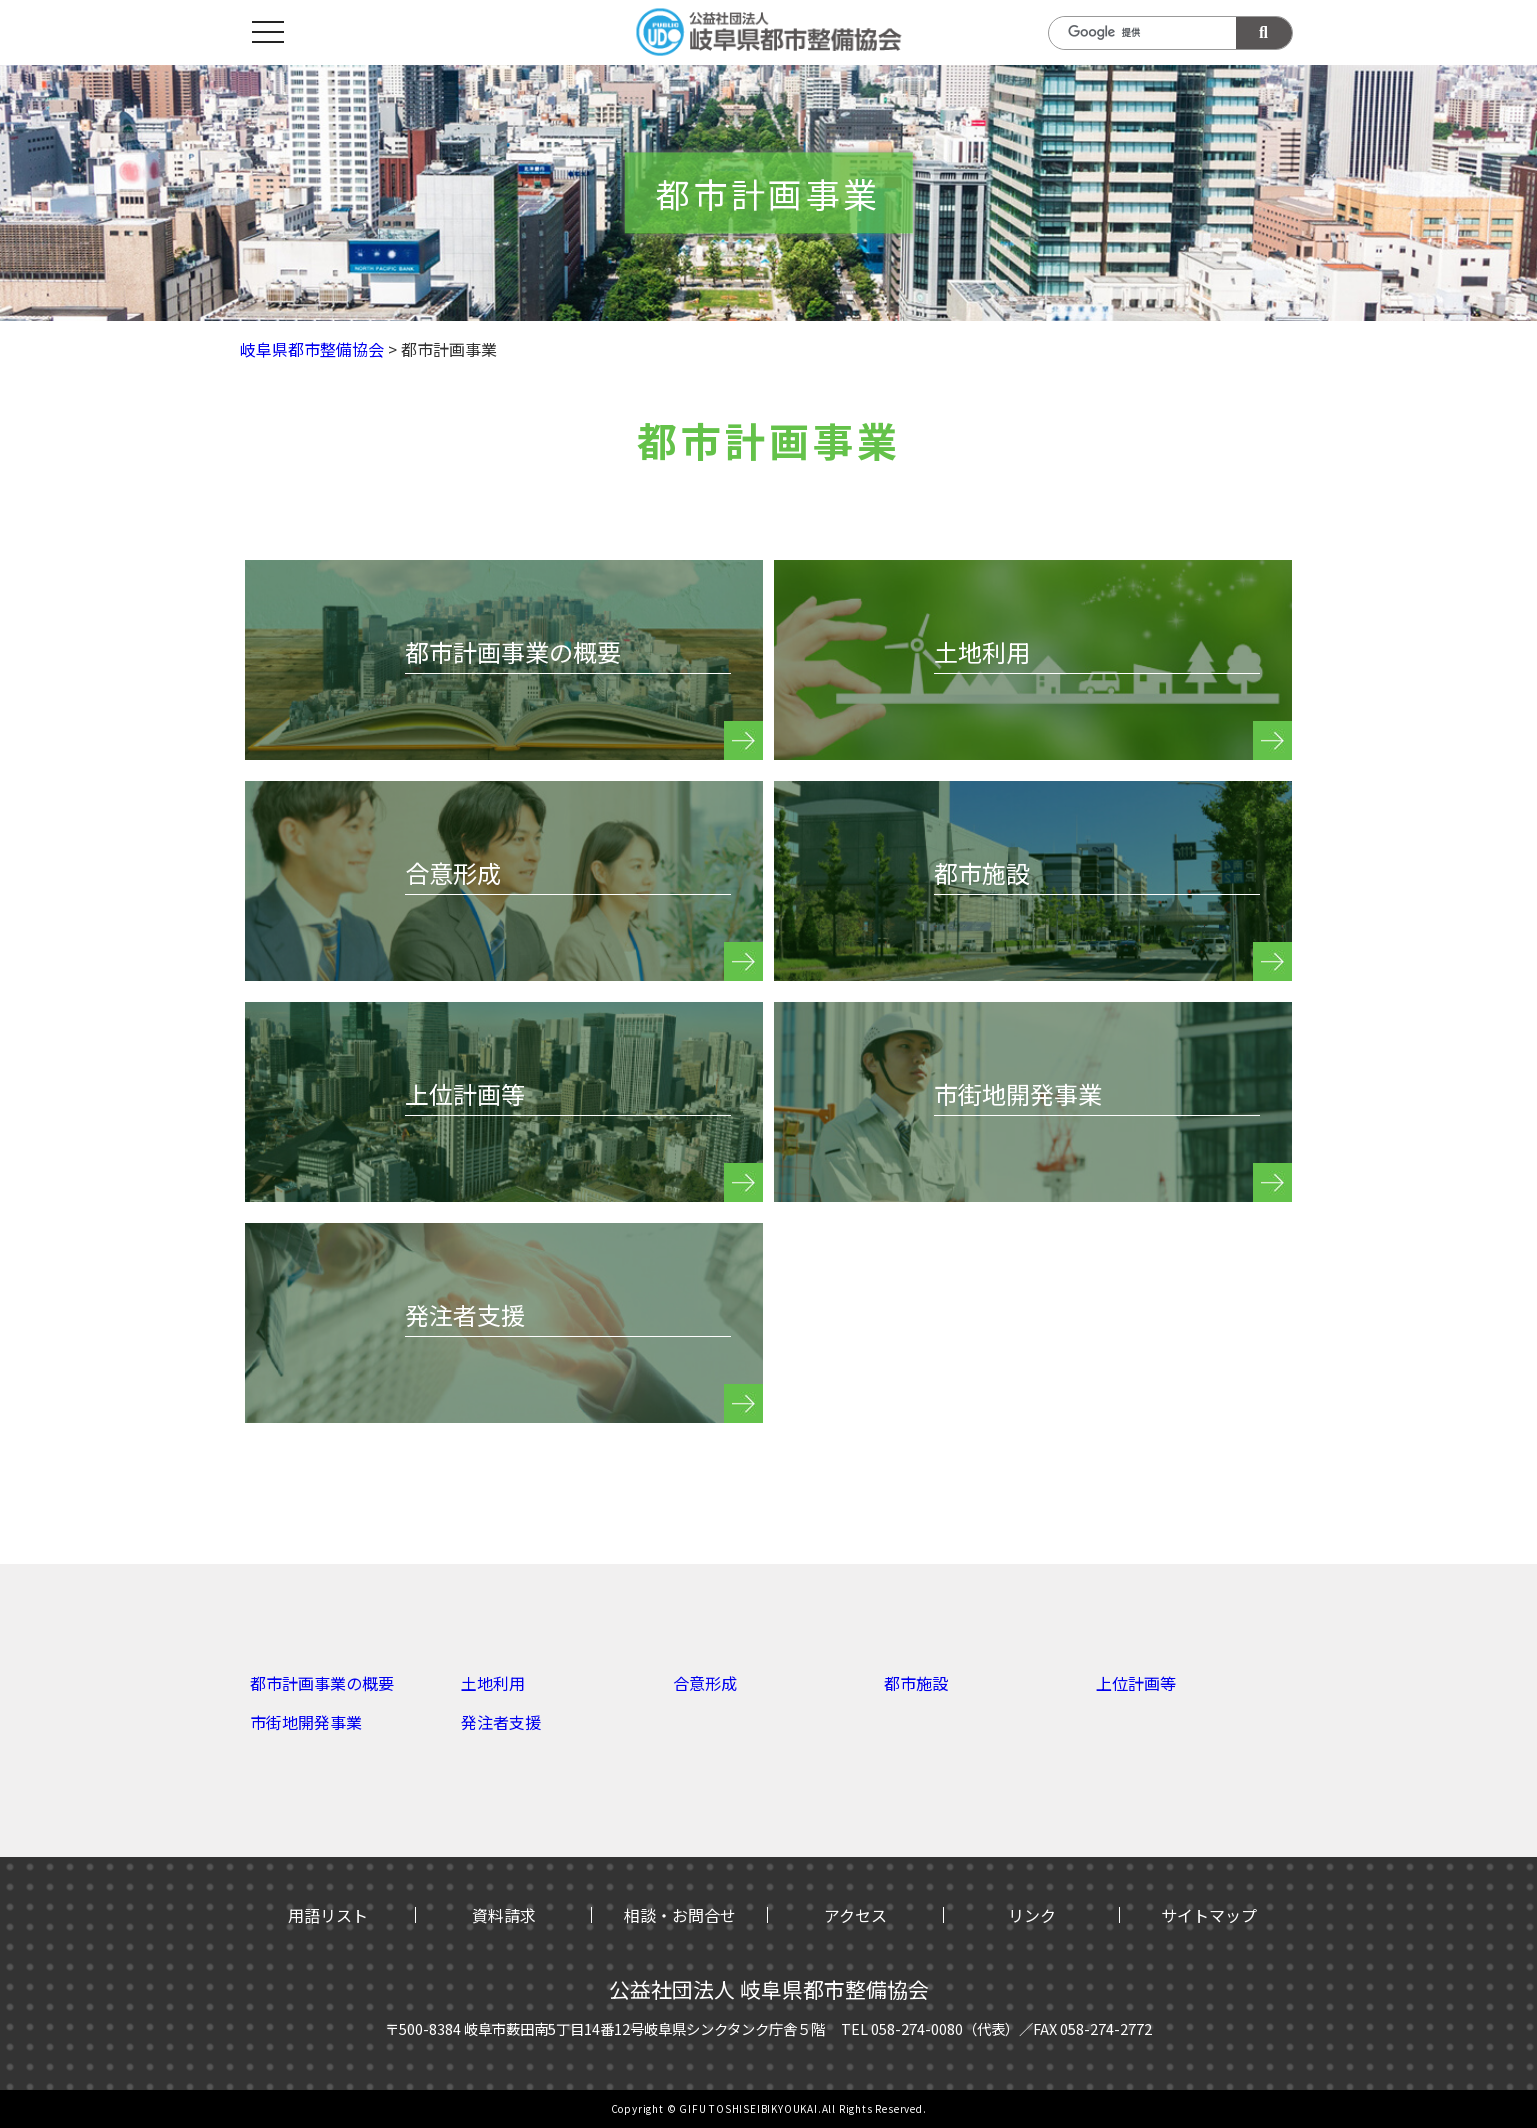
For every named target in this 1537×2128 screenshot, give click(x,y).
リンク (1032, 1915)
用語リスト (328, 1915)
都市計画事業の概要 (322, 1683)
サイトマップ (1209, 1915)
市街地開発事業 (306, 1722)
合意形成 (705, 1683)
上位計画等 (1136, 1683)
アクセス (855, 1915)
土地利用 (493, 1683)
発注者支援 (501, 1722)
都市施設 (916, 1683)
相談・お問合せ (680, 1915)
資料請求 (504, 1915)
